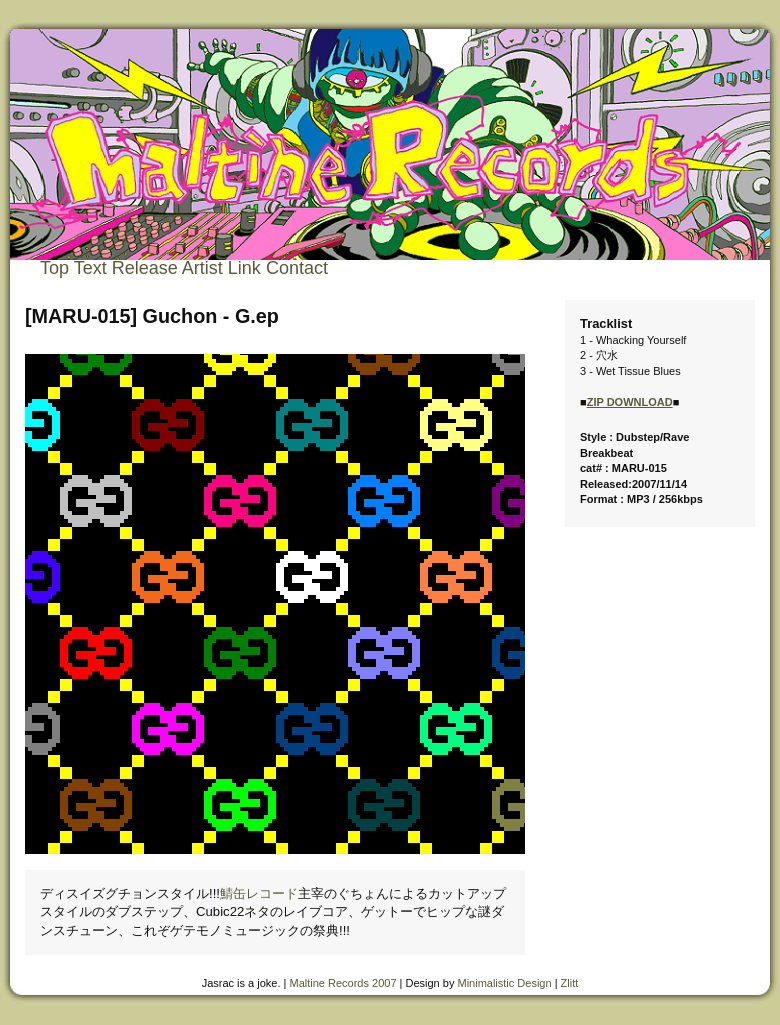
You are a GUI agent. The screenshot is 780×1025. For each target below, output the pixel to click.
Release (145, 268)
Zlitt (570, 983)
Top (54, 268)
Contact (297, 268)
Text (90, 268)
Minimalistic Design (504, 983)
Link (244, 268)
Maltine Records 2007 (343, 983)
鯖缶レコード (259, 893)
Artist (202, 268)
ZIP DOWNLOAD (630, 402)
